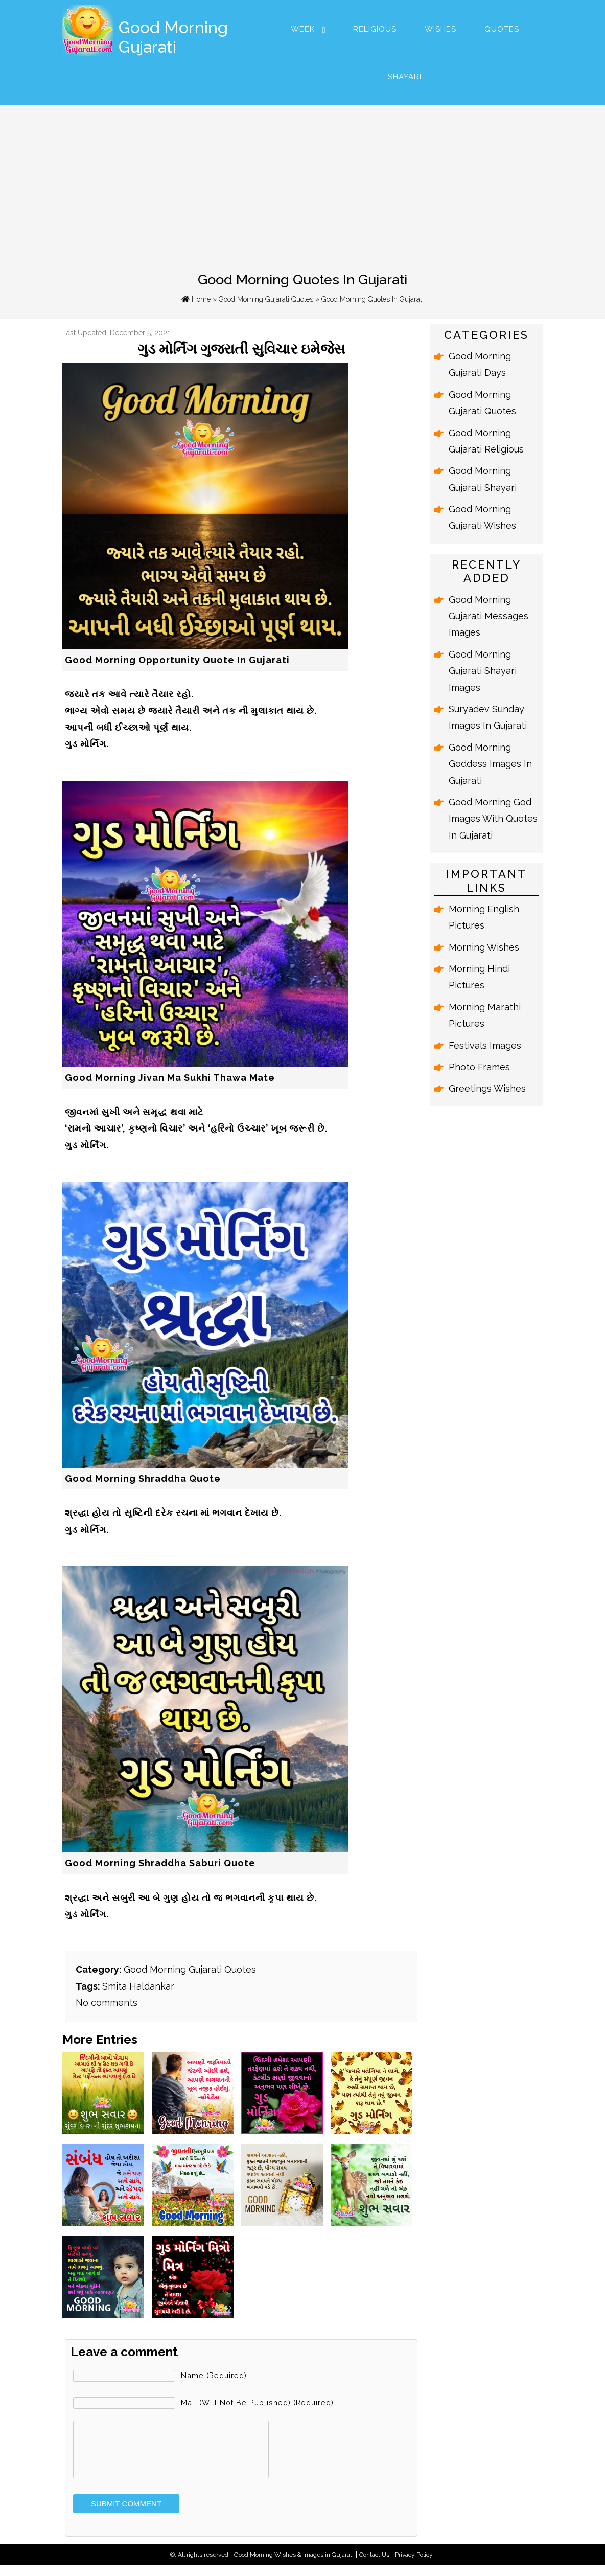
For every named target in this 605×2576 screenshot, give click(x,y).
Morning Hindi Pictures (479, 976)
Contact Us (374, 2565)
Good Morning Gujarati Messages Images (488, 616)
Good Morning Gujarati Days (480, 364)
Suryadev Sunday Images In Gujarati (488, 717)
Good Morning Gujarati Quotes (266, 299)
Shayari (405, 76)
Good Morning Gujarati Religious (486, 441)
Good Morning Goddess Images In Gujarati (490, 764)
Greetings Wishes (487, 1088)
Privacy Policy (414, 2565)
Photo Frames (479, 1066)
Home (196, 299)
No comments (106, 2002)
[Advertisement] (302, 182)
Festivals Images (485, 1045)
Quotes (501, 29)
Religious (375, 29)
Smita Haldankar (138, 1986)
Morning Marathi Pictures (485, 1015)
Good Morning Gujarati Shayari (483, 478)
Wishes (440, 29)
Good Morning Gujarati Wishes (482, 517)
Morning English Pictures (484, 917)
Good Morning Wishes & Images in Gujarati (294, 2565)
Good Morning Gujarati (173, 37)
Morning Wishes (484, 947)
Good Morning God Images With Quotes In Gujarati (493, 819)
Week (303, 29)
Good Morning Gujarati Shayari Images (483, 671)
